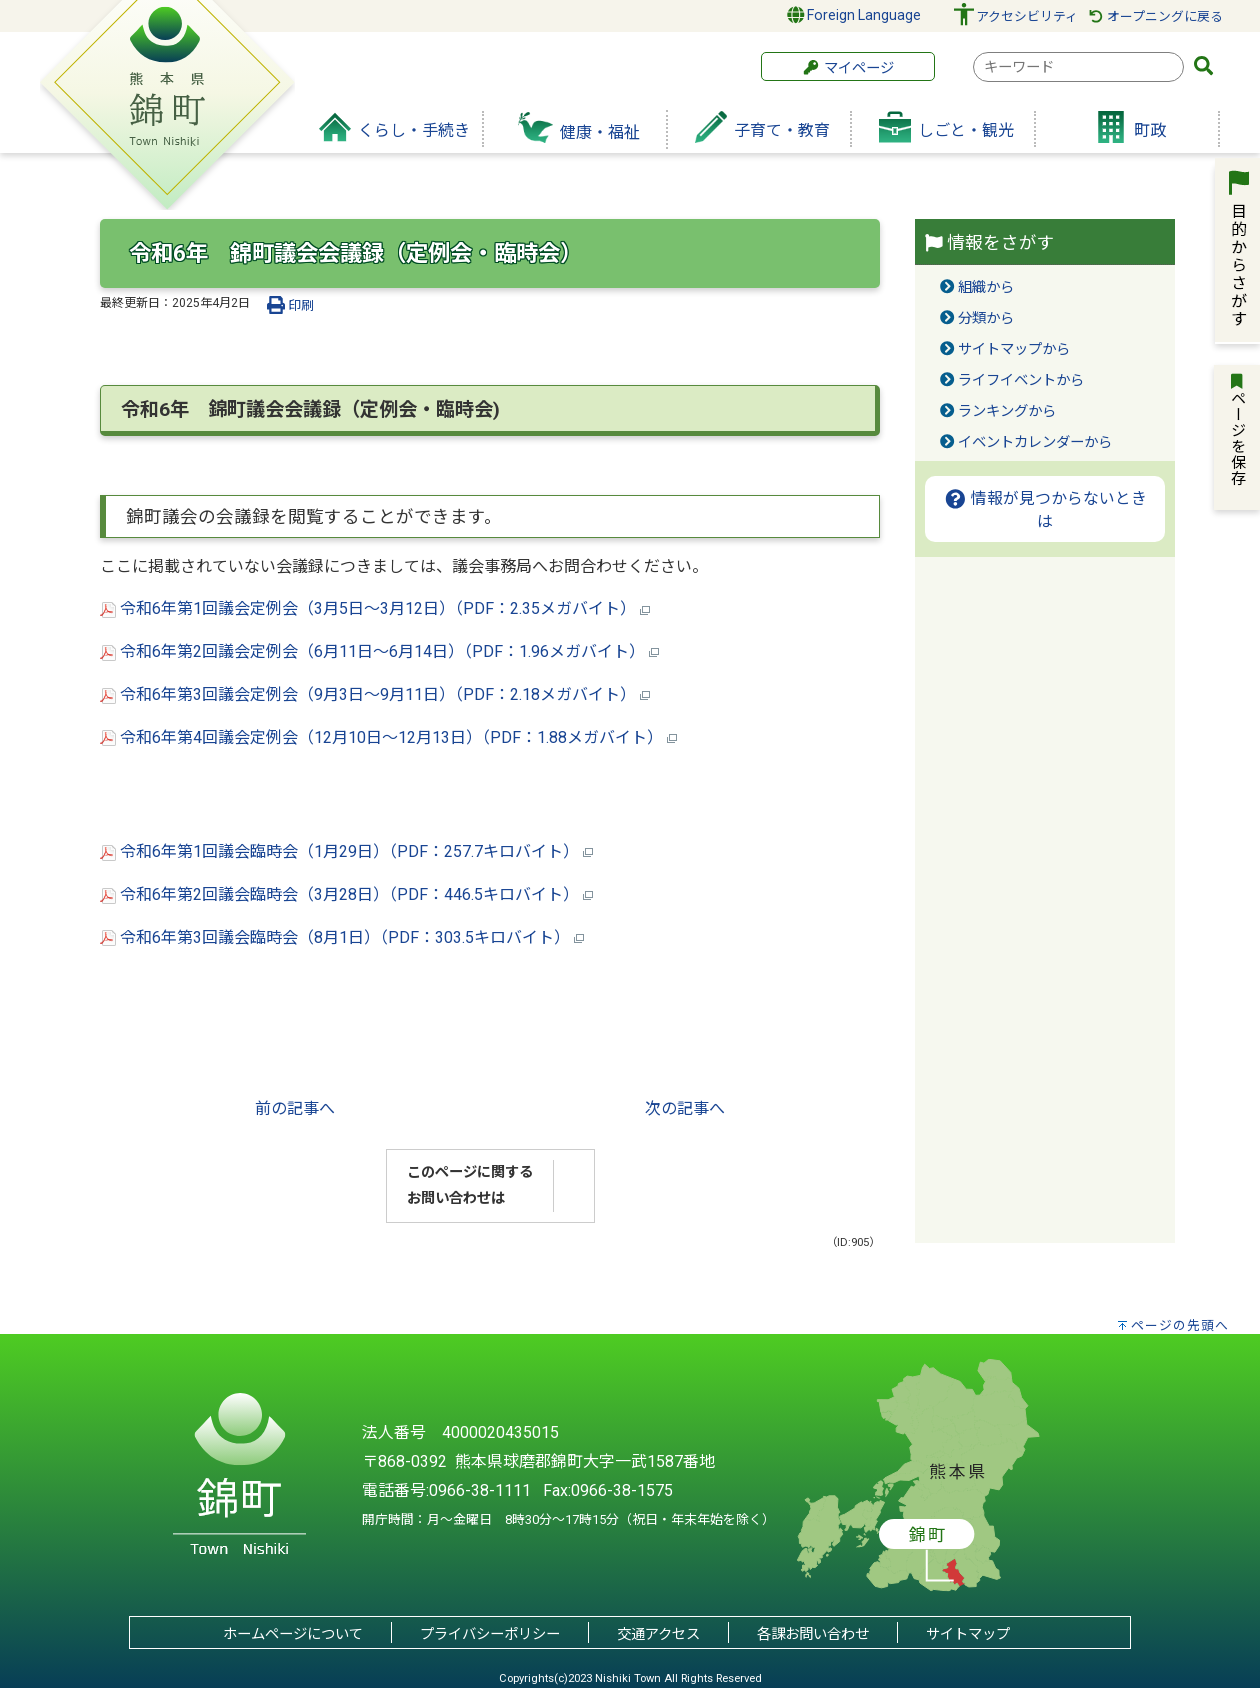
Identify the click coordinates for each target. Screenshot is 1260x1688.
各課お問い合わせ (813, 1634)
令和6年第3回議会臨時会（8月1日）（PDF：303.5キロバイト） (342, 937)
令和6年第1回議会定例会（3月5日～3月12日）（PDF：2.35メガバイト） (375, 608)
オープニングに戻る (1155, 16)
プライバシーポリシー (490, 1634)
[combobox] (1078, 67)
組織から (986, 287)
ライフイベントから (1021, 380)
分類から (986, 318)
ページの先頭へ (1180, 1325)
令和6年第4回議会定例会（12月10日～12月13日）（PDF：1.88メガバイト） (388, 737)
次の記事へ (685, 1108)
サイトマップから (1014, 349)
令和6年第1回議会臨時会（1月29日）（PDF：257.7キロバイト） (346, 851)
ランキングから (1007, 411)
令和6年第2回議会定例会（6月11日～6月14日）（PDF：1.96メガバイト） (379, 651)
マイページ (848, 68)
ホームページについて (293, 1634)
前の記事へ (295, 1108)
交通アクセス (658, 1634)
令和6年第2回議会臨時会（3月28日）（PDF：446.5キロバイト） (346, 894)
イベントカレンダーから (1035, 442)
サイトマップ (968, 1634)
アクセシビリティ (1027, 16)
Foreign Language (854, 15)
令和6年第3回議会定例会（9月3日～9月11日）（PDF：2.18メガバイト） (375, 694)
